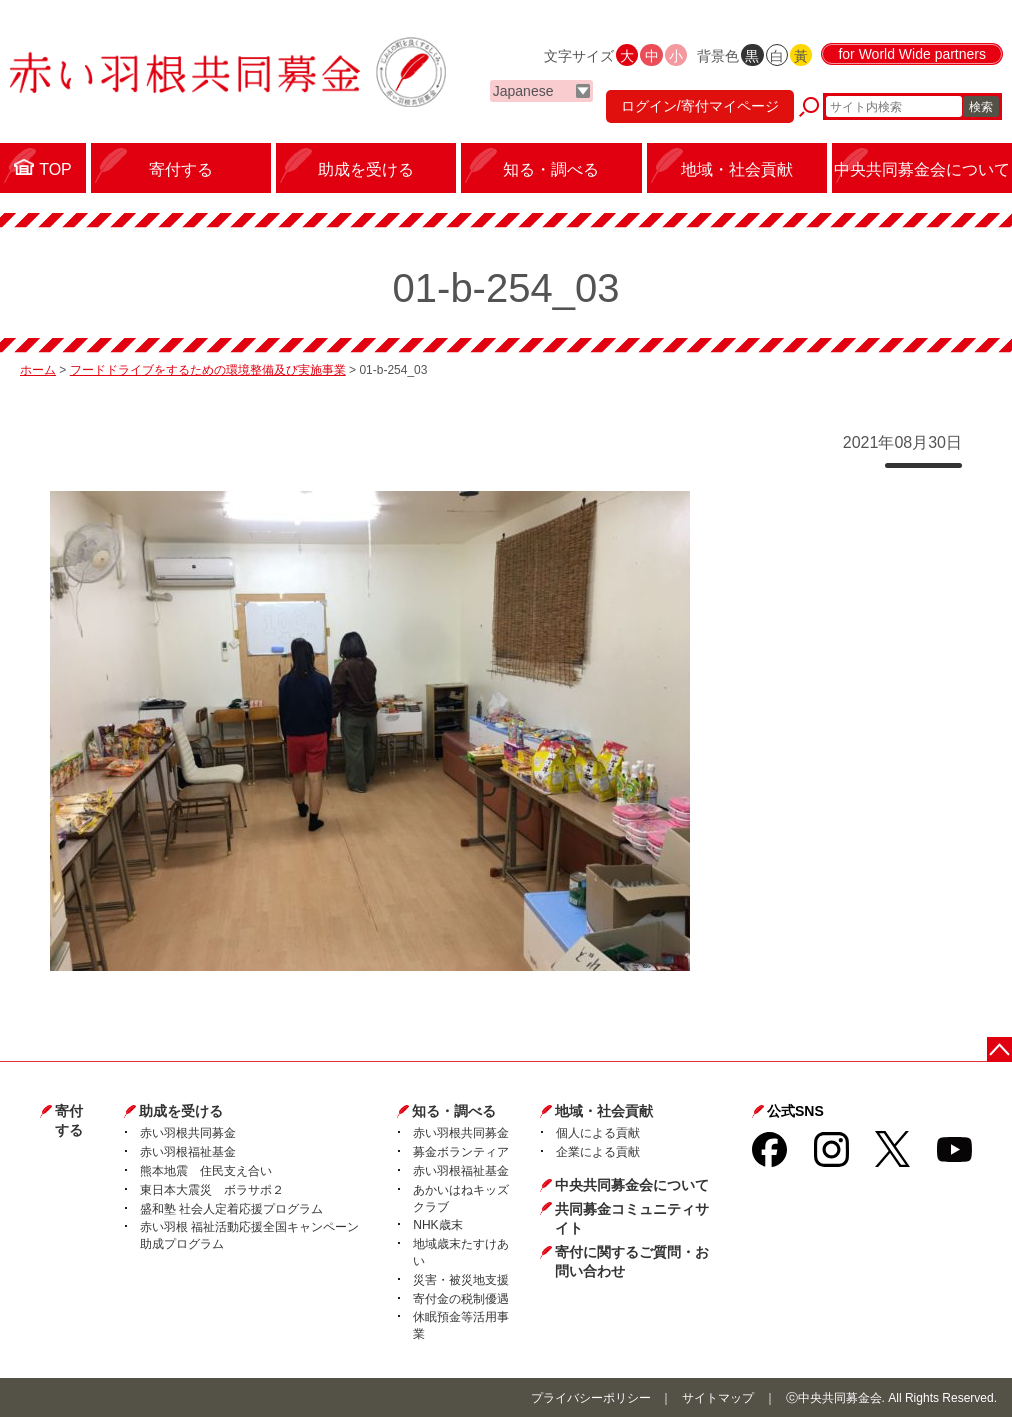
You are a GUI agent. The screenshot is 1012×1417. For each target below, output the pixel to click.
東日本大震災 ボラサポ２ (212, 1190)
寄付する (69, 1121)
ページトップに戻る (999, 1049)
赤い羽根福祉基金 (188, 1152)
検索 (981, 107)
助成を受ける (181, 1111)
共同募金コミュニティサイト (632, 1219)
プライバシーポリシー (591, 1398)
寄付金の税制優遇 (461, 1299)
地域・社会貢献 (604, 1111)
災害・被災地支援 (461, 1280)
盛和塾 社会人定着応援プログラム (231, 1209)
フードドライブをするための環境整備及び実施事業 (208, 370)
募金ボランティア (461, 1152)
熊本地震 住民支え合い (206, 1171)
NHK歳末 (437, 1225)
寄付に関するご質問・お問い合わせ (632, 1262)
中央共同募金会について (632, 1185)
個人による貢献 (598, 1133)
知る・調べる (454, 1111)
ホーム (38, 370)
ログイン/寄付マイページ (700, 106)
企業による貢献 (598, 1152)
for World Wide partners (912, 54)
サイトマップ (718, 1398)
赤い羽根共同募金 (188, 1133)
